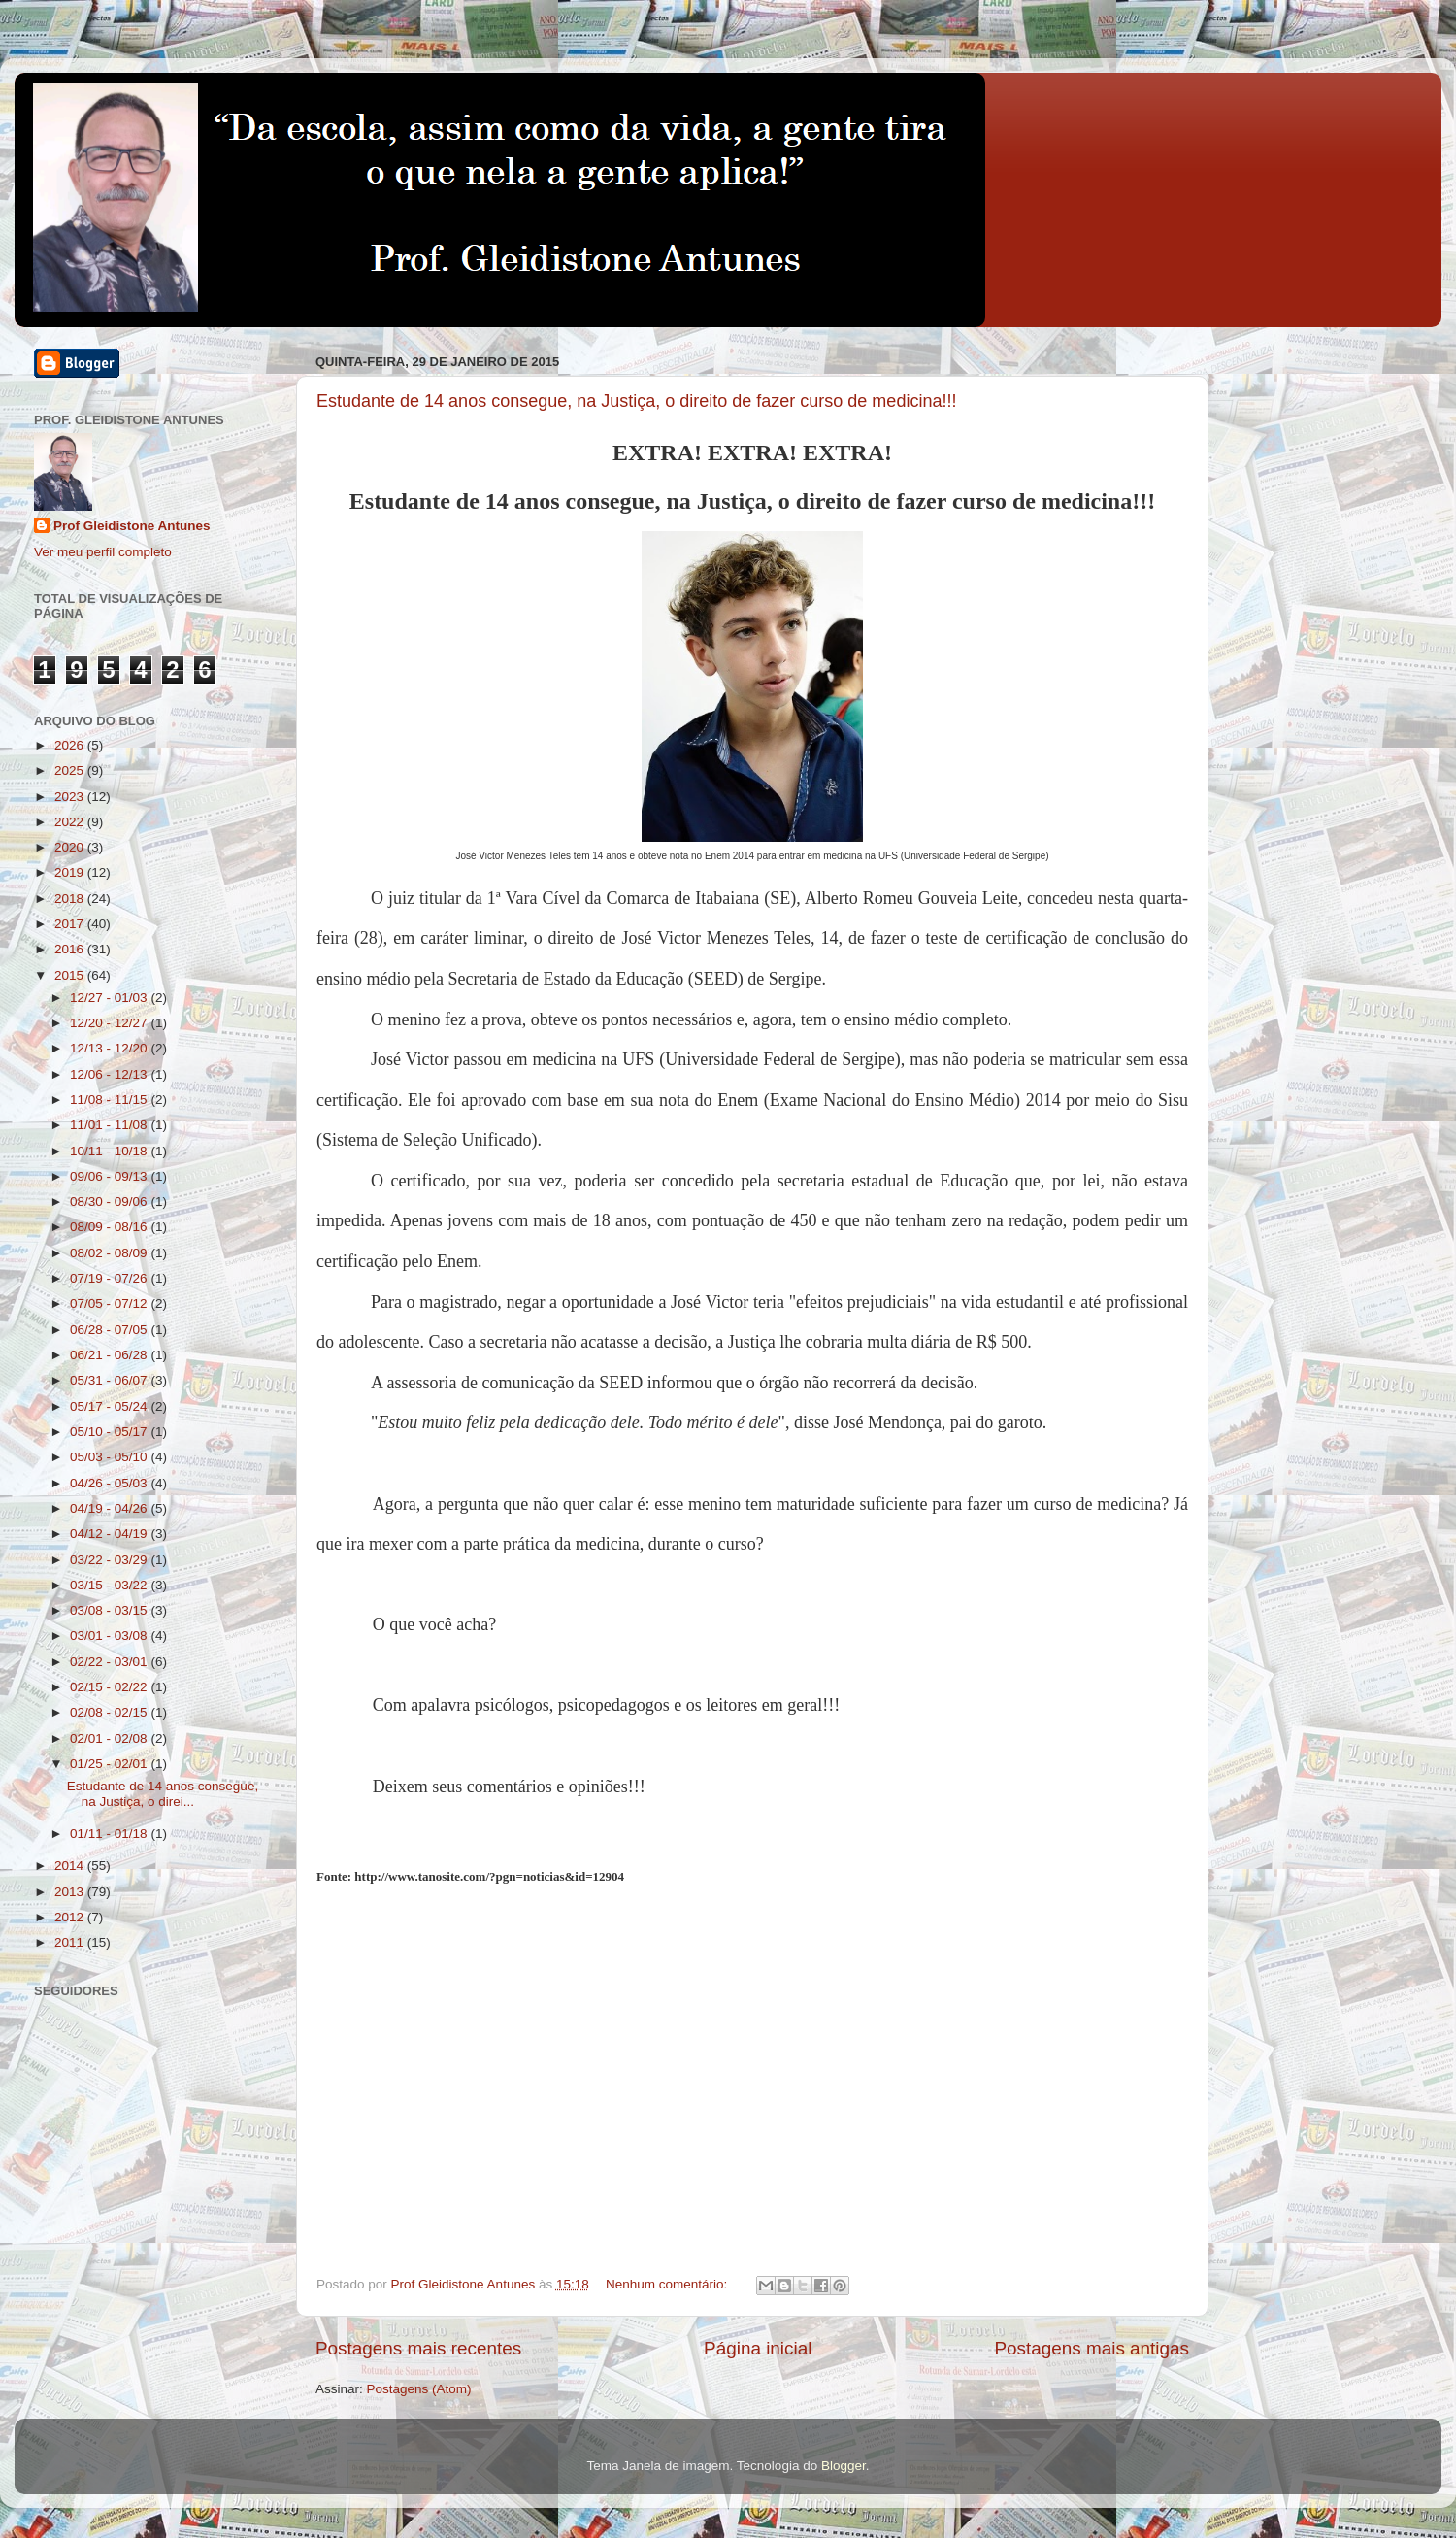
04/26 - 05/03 (110, 1483)
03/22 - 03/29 (110, 1560)
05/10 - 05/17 (110, 1431)
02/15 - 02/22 (110, 1687)
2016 (70, 949)
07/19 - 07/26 (110, 1278)
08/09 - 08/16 (110, 1226)
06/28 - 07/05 (110, 1329)
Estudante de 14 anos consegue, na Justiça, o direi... (162, 1794)
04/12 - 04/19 (110, 1533)
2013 (70, 1892)
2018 (70, 898)
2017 (70, 924)
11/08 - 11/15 (110, 1099)
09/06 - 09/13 (110, 1176)
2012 (70, 1917)
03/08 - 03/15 (110, 1610)
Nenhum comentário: (668, 2284)
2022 (70, 822)
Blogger (843, 2465)
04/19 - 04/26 (110, 1508)
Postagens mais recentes (418, 2348)
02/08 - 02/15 (110, 1712)
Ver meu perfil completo (103, 552)
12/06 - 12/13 (110, 1074)
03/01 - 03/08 (110, 1635)
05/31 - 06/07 (110, 1380)
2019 (70, 872)
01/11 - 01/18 (110, 1833)
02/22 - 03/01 (110, 1661)
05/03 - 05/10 (110, 1457)
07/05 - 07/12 (110, 1303)
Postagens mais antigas (1091, 2348)
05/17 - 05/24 (110, 1406)
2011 (70, 1942)
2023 (70, 796)
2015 (70, 975)
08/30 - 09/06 (110, 1201)
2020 (70, 847)
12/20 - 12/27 (110, 1023)
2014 (70, 1865)
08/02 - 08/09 (110, 1253)
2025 (70, 770)
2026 (70, 745)
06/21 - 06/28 (110, 1355)
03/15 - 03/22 (110, 1585)
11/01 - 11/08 (110, 1125)
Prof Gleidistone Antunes (132, 525)
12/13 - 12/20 (110, 1048)
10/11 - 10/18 (110, 1151)
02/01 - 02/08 (110, 1738)
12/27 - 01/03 (110, 997)
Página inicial (757, 2348)
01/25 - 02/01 (110, 1763)
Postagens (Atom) (419, 2389)
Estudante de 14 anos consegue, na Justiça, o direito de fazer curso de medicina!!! (636, 401)
